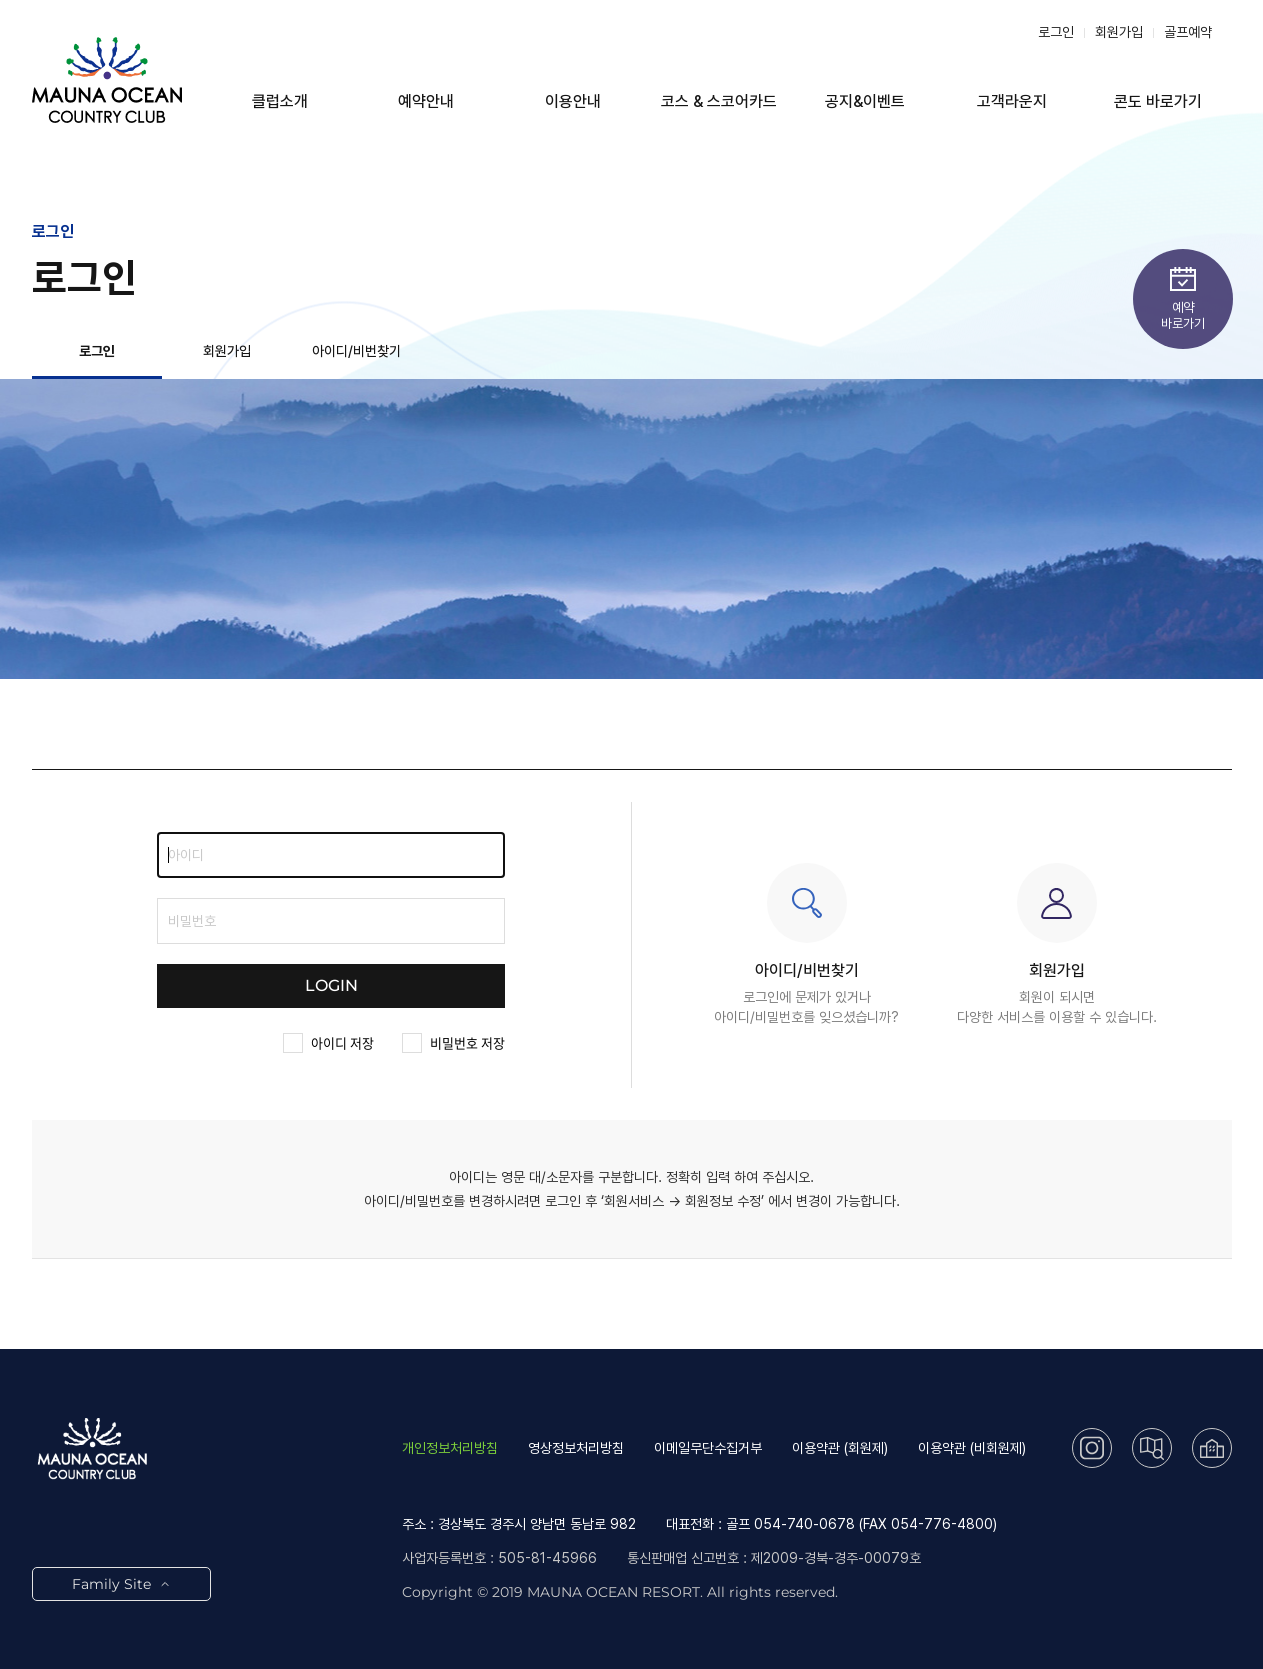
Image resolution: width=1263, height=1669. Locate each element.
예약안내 (426, 101)
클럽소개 (280, 101)
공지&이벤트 (865, 101)
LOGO (107, 80)
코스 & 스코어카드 (719, 101)
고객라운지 (1012, 101)
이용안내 (573, 101)
